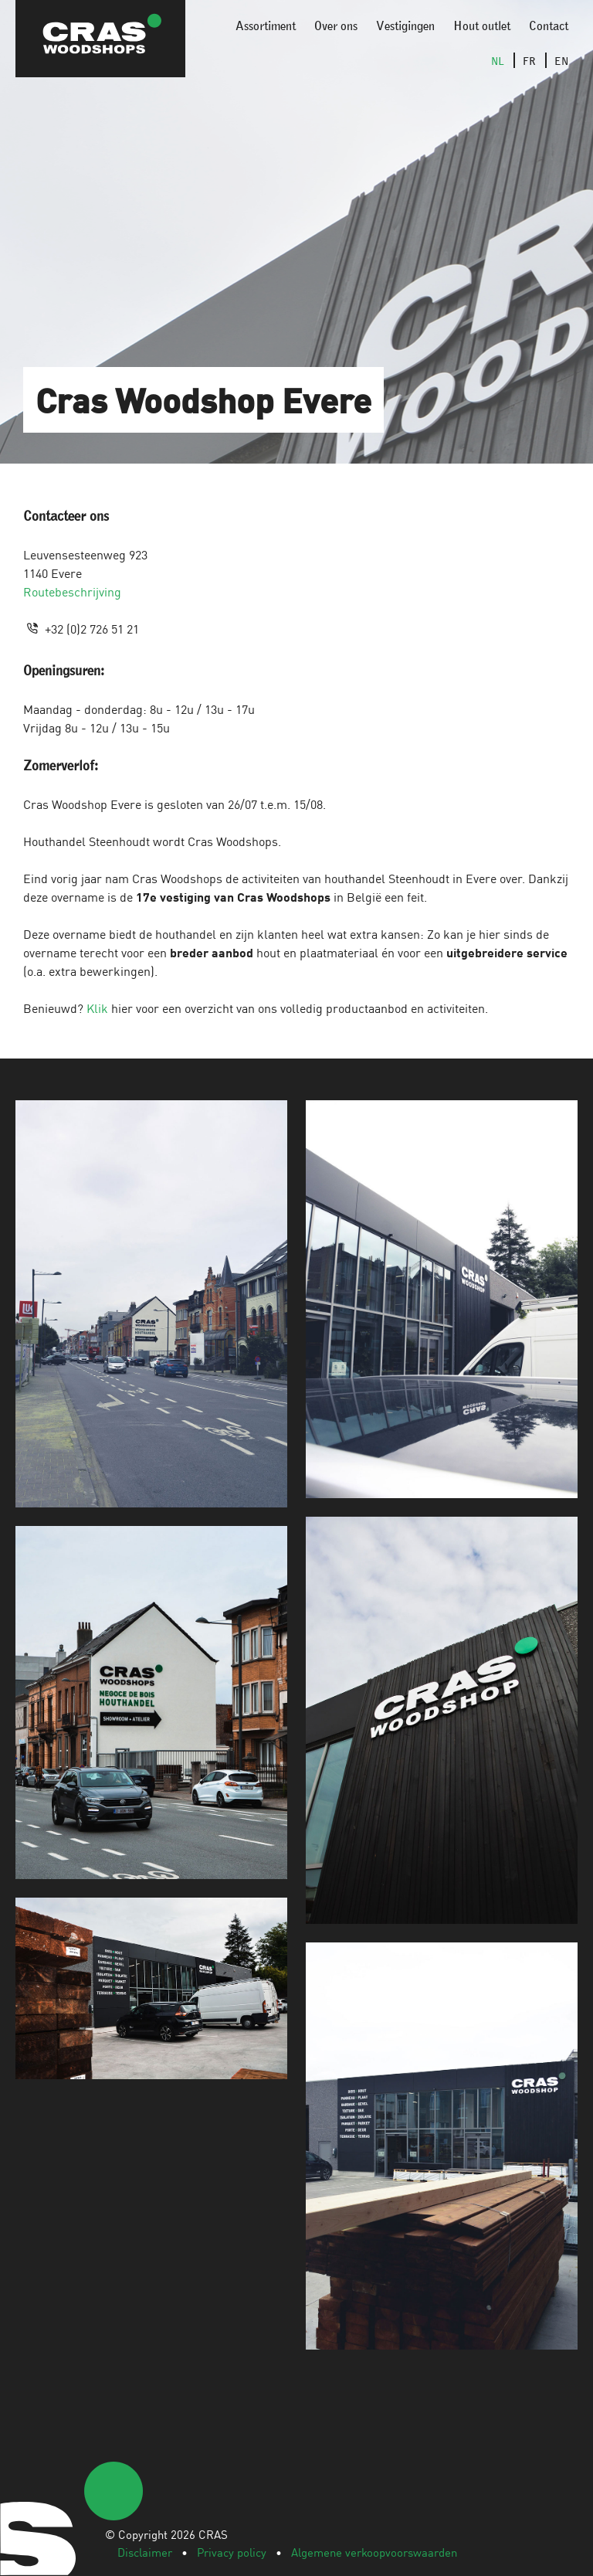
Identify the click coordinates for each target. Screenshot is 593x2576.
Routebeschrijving (72, 591)
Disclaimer (144, 2552)
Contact (548, 25)
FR (529, 60)
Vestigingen (405, 25)
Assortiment (266, 25)
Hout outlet (481, 25)
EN (561, 60)
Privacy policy (231, 2552)
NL (497, 60)
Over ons (335, 25)
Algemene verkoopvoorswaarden (374, 2552)
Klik (97, 1007)
